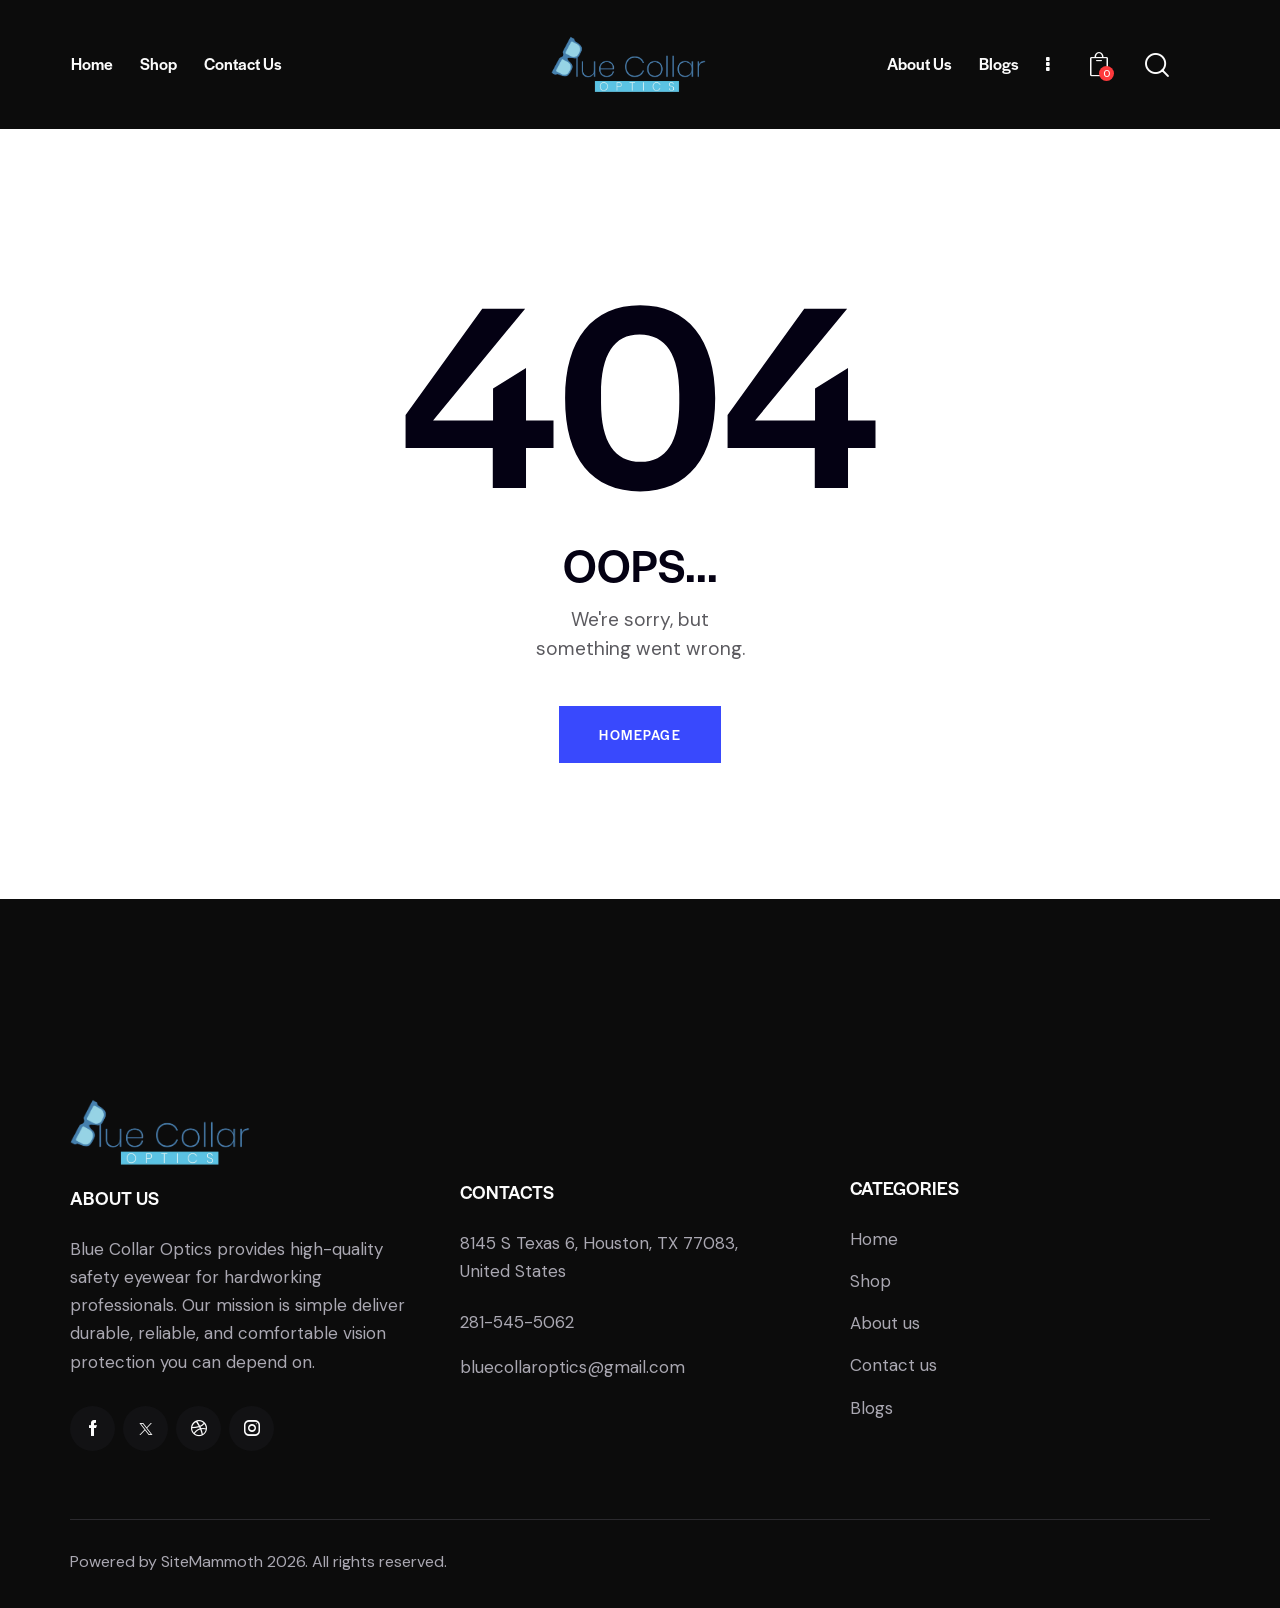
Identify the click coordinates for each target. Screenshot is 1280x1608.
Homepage (640, 734)
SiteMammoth (212, 1561)
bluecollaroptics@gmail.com (572, 1367)
